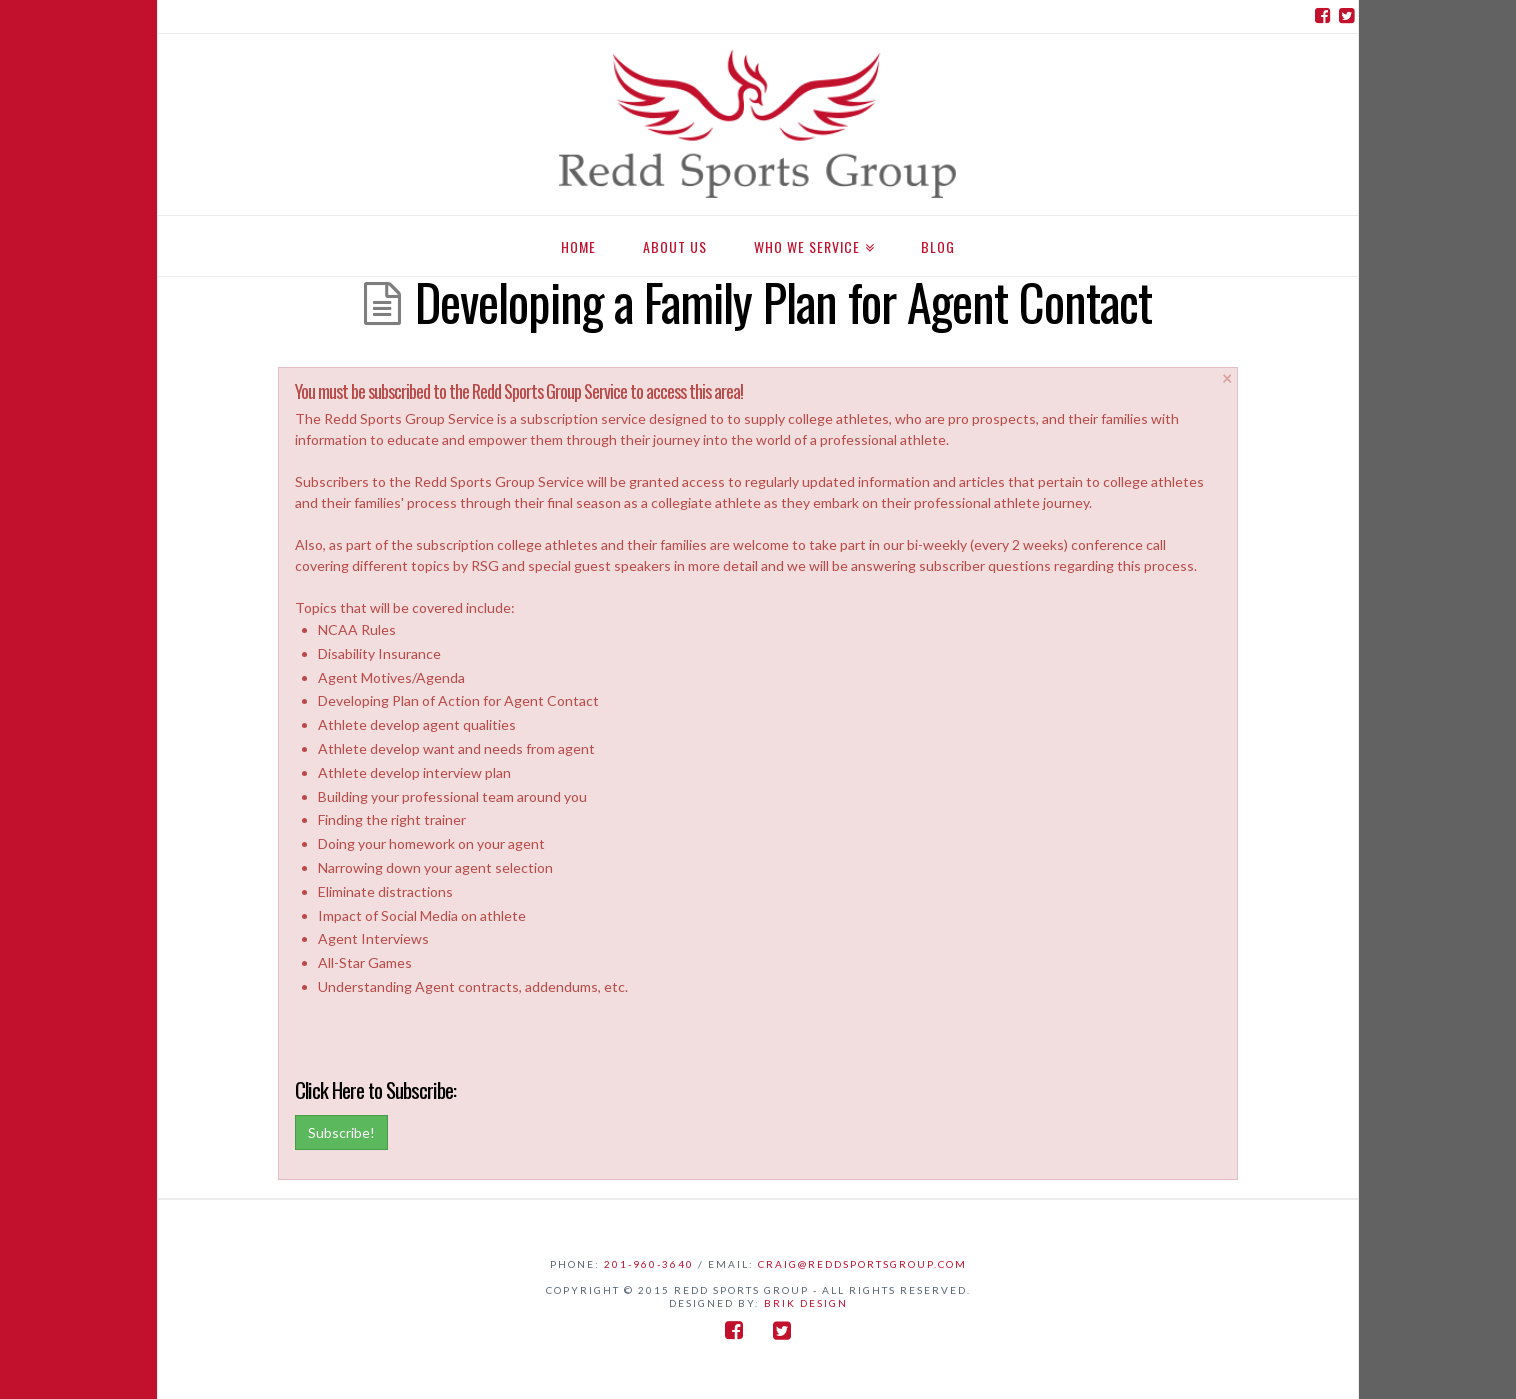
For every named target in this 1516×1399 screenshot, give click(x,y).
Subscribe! (341, 1132)
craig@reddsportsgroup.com (862, 1264)
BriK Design (806, 1303)
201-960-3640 (649, 1264)
